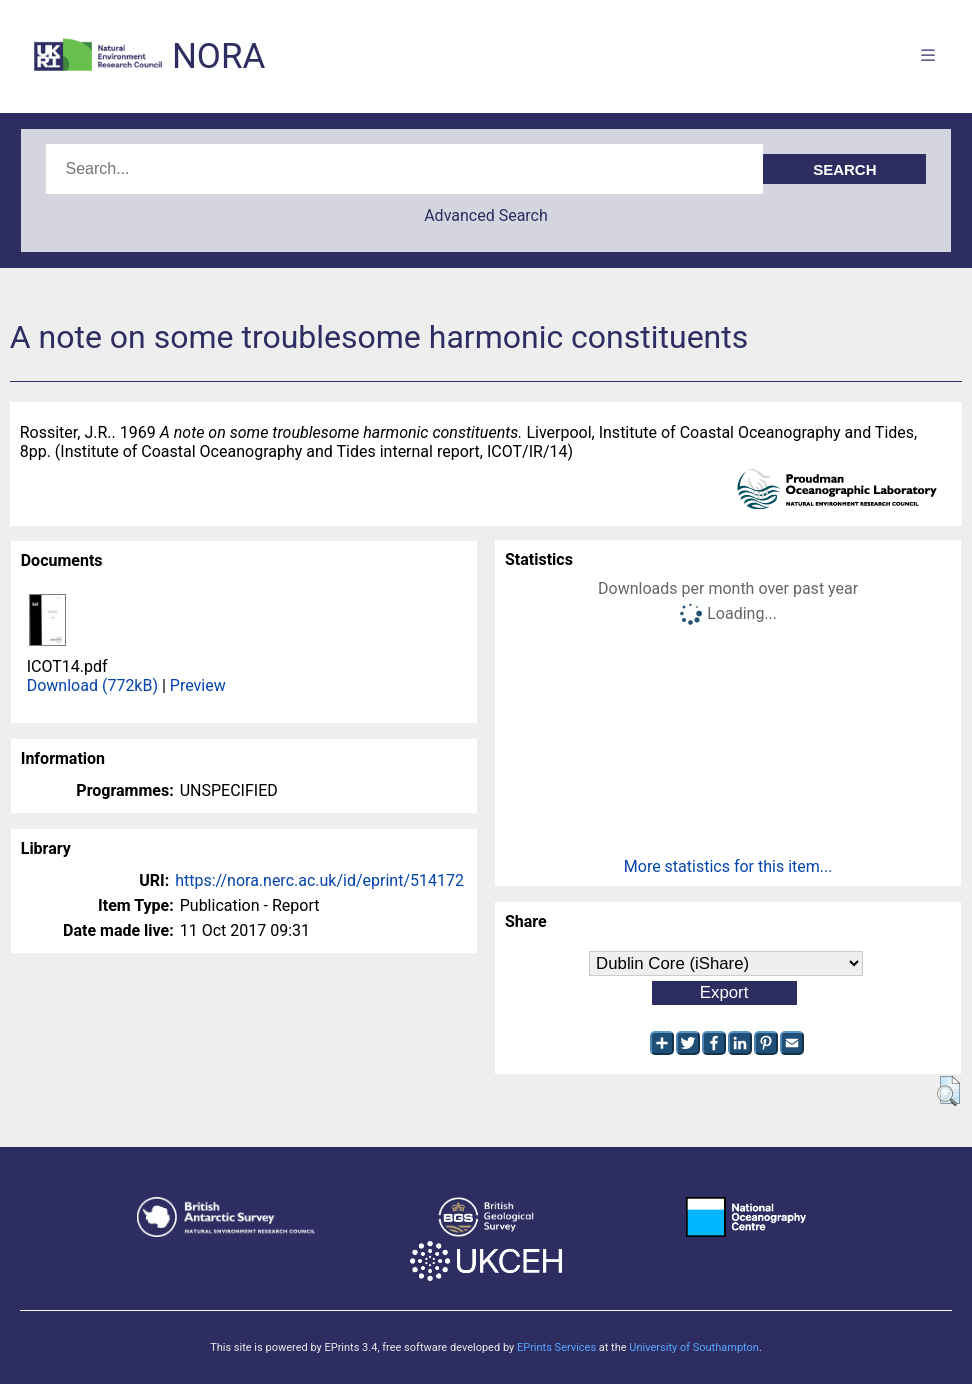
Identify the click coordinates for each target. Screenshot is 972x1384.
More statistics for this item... (728, 866)
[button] (948, 1091)
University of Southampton (694, 1347)
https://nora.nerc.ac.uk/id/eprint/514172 (319, 880)
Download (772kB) (92, 685)
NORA (218, 56)
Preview (198, 685)
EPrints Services (556, 1347)
